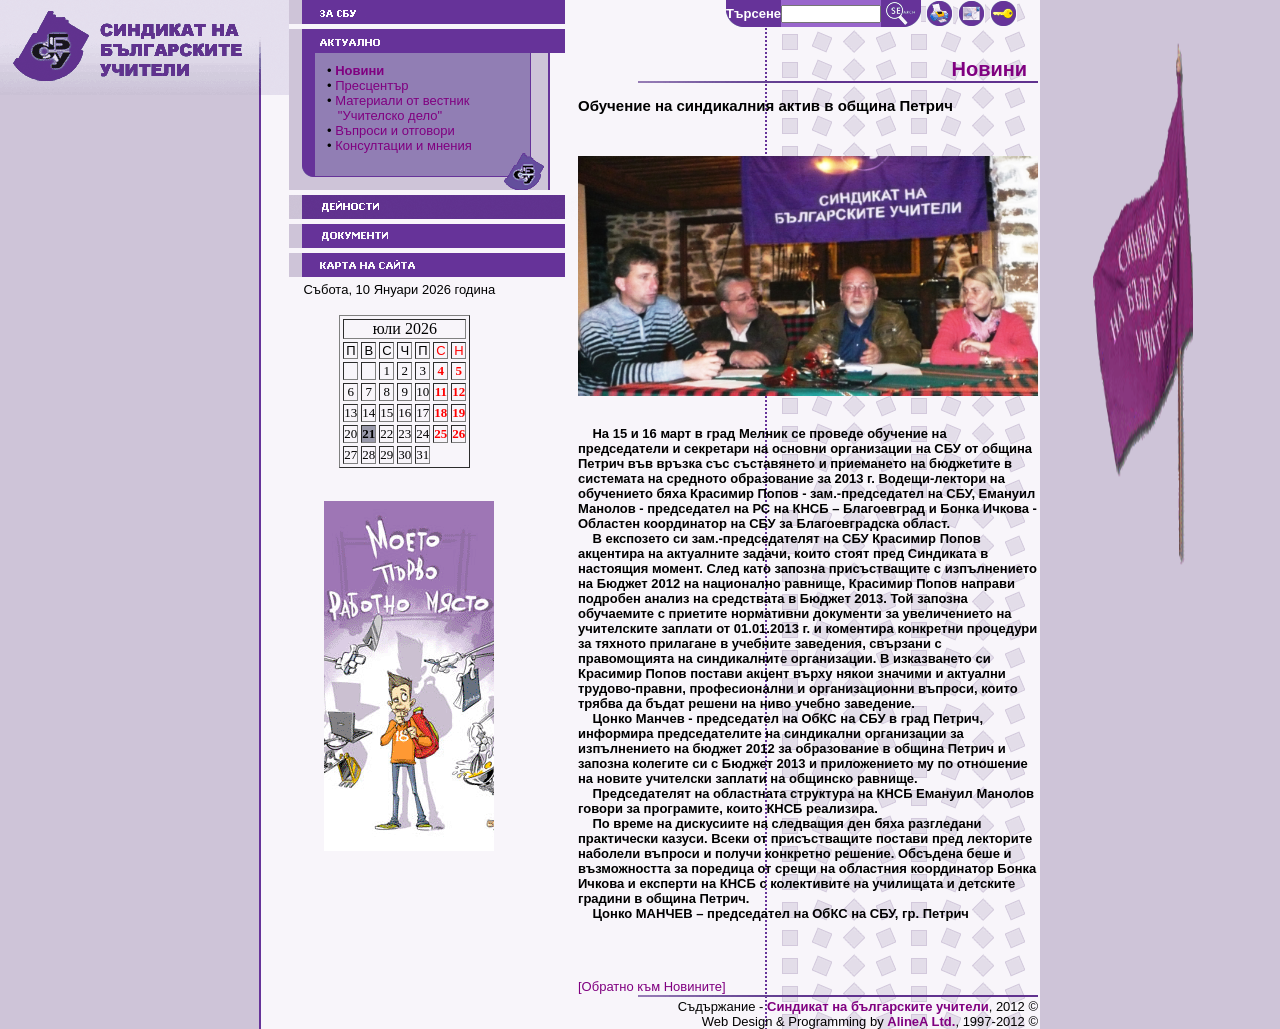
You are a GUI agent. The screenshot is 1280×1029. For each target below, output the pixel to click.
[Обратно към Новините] (652, 986)
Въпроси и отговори (395, 130)
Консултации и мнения (403, 145)
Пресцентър (371, 85)
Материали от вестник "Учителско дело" (398, 108)
